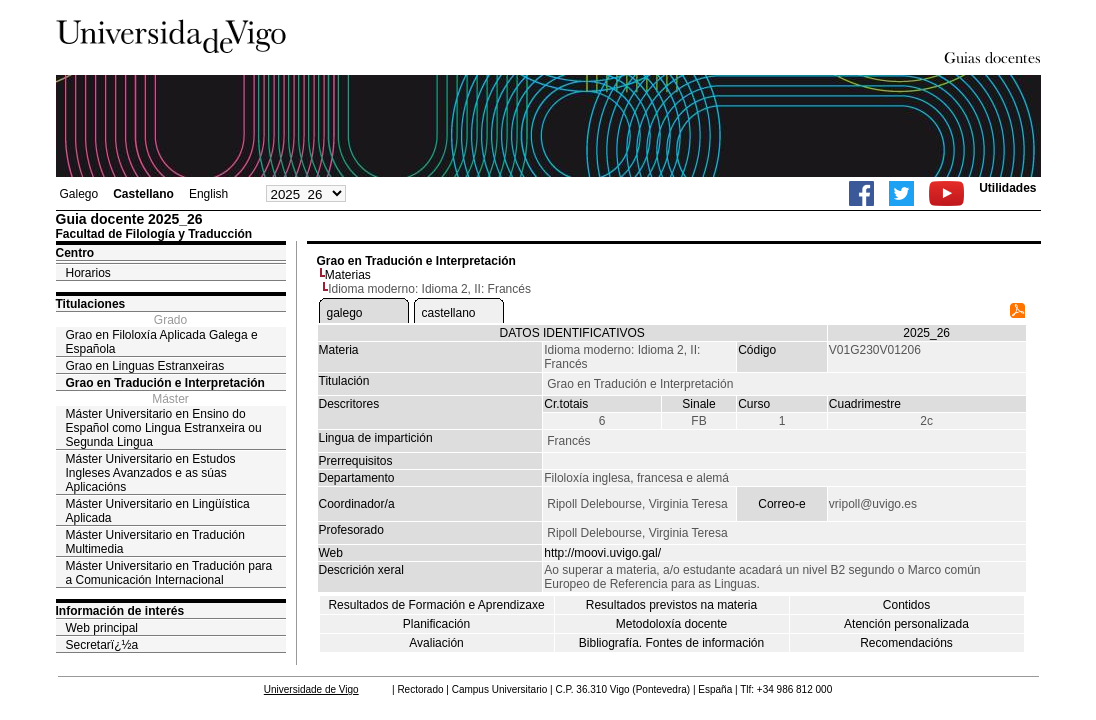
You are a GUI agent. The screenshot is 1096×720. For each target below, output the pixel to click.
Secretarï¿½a (102, 645)
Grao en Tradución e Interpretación (165, 383)
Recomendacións (906, 643)
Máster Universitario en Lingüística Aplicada (158, 511)
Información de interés (120, 611)
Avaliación (436, 643)
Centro (75, 253)
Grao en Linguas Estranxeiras (145, 366)
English (208, 194)
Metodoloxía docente (671, 624)
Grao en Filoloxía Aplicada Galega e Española (162, 342)
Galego (79, 194)
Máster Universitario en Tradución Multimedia (155, 542)
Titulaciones (91, 304)
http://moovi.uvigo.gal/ (602, 553)
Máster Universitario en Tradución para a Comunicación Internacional (169, 573)
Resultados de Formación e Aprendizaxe (436, 605)
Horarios (88, 273)
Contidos (906, 605)
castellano (449, 313)
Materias (348, 275)
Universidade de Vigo (311, 689)
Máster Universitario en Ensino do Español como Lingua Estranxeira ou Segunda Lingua (164, 428)
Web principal (102, 628)
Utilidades (1007, 188)
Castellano (143, 194)
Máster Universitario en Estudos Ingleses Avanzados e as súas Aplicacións (151, 473)
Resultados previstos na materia (671, 605)
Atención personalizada (906, 624)
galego (345, 313)
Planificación (436, 624)
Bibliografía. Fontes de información (671, 643)
